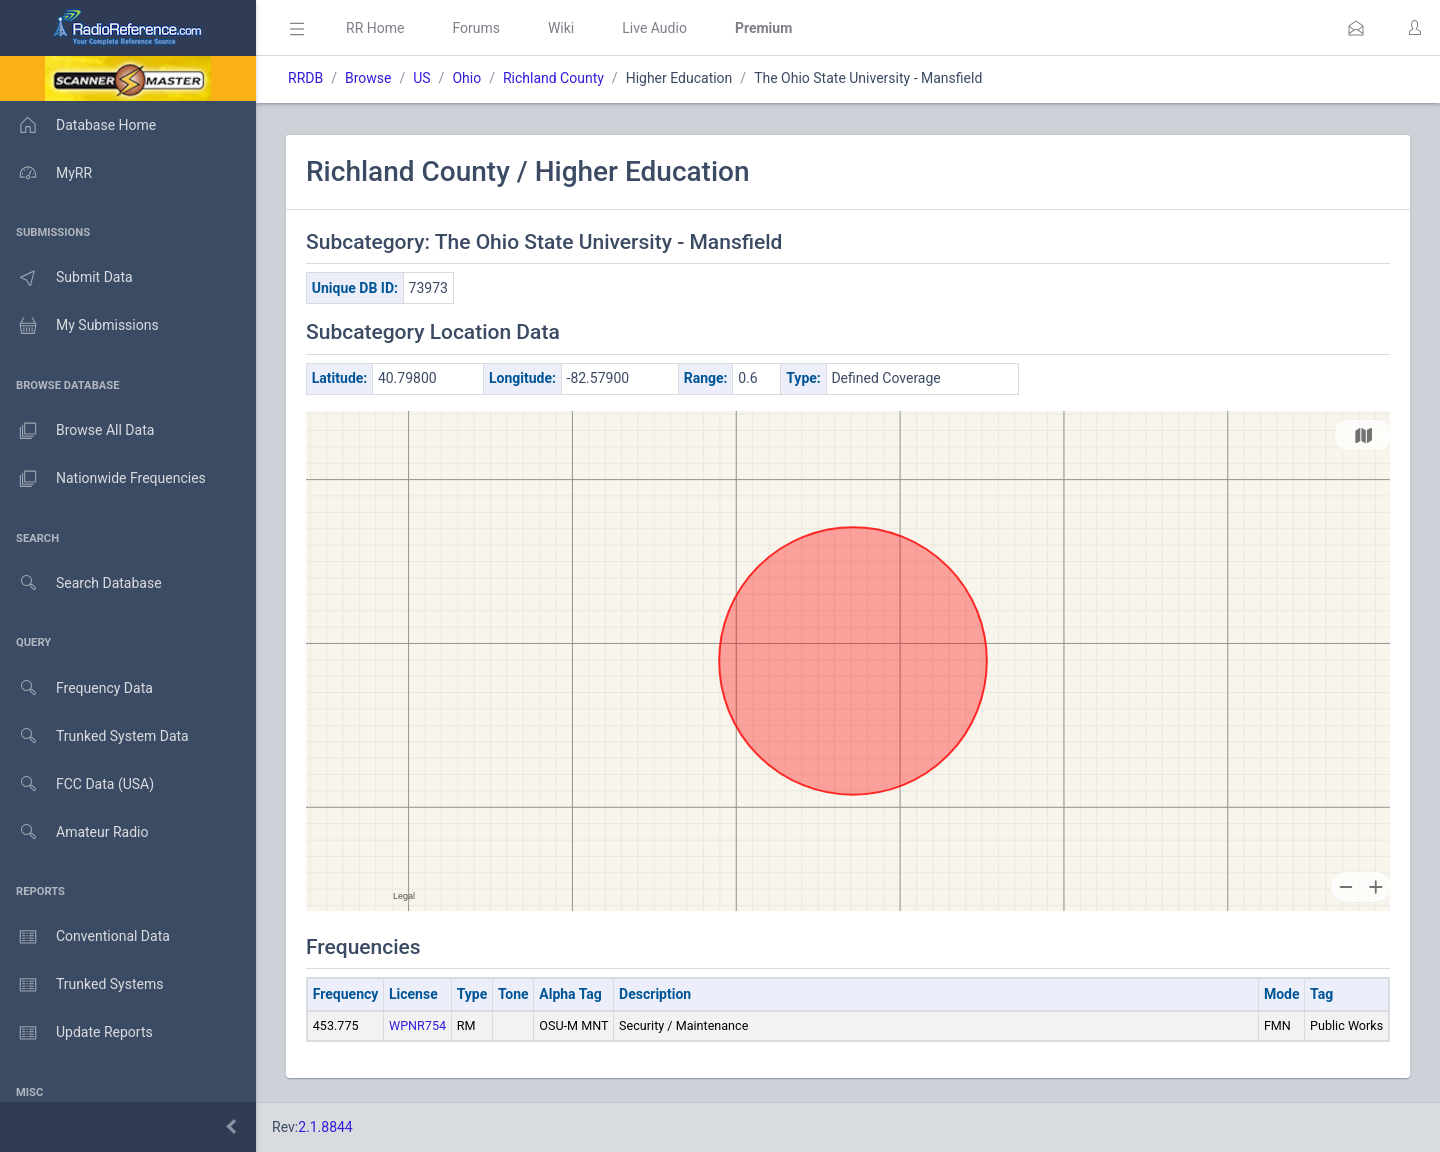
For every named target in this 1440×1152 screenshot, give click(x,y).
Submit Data (66, 278)
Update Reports (76, 1033)
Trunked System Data (94, 736)
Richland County (553, 78)
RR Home (375, 28)
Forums (476, 28)
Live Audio (654, 28)
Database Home (78, 125)
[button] (1356, 28)
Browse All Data (77, 431)
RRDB (305, 78)
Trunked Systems (81, 985)
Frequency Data (76, 688)
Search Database (81, 583)
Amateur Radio (74, 832)
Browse (368, 78)
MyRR (46, 173)
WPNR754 (417, 1025)
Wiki (561, 28)
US (421, 78)
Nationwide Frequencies (103, 479)
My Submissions (79, 326)
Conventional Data (85, 937)
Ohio (466, 78)
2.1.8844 (325, 1127)
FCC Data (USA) (77, 784)
